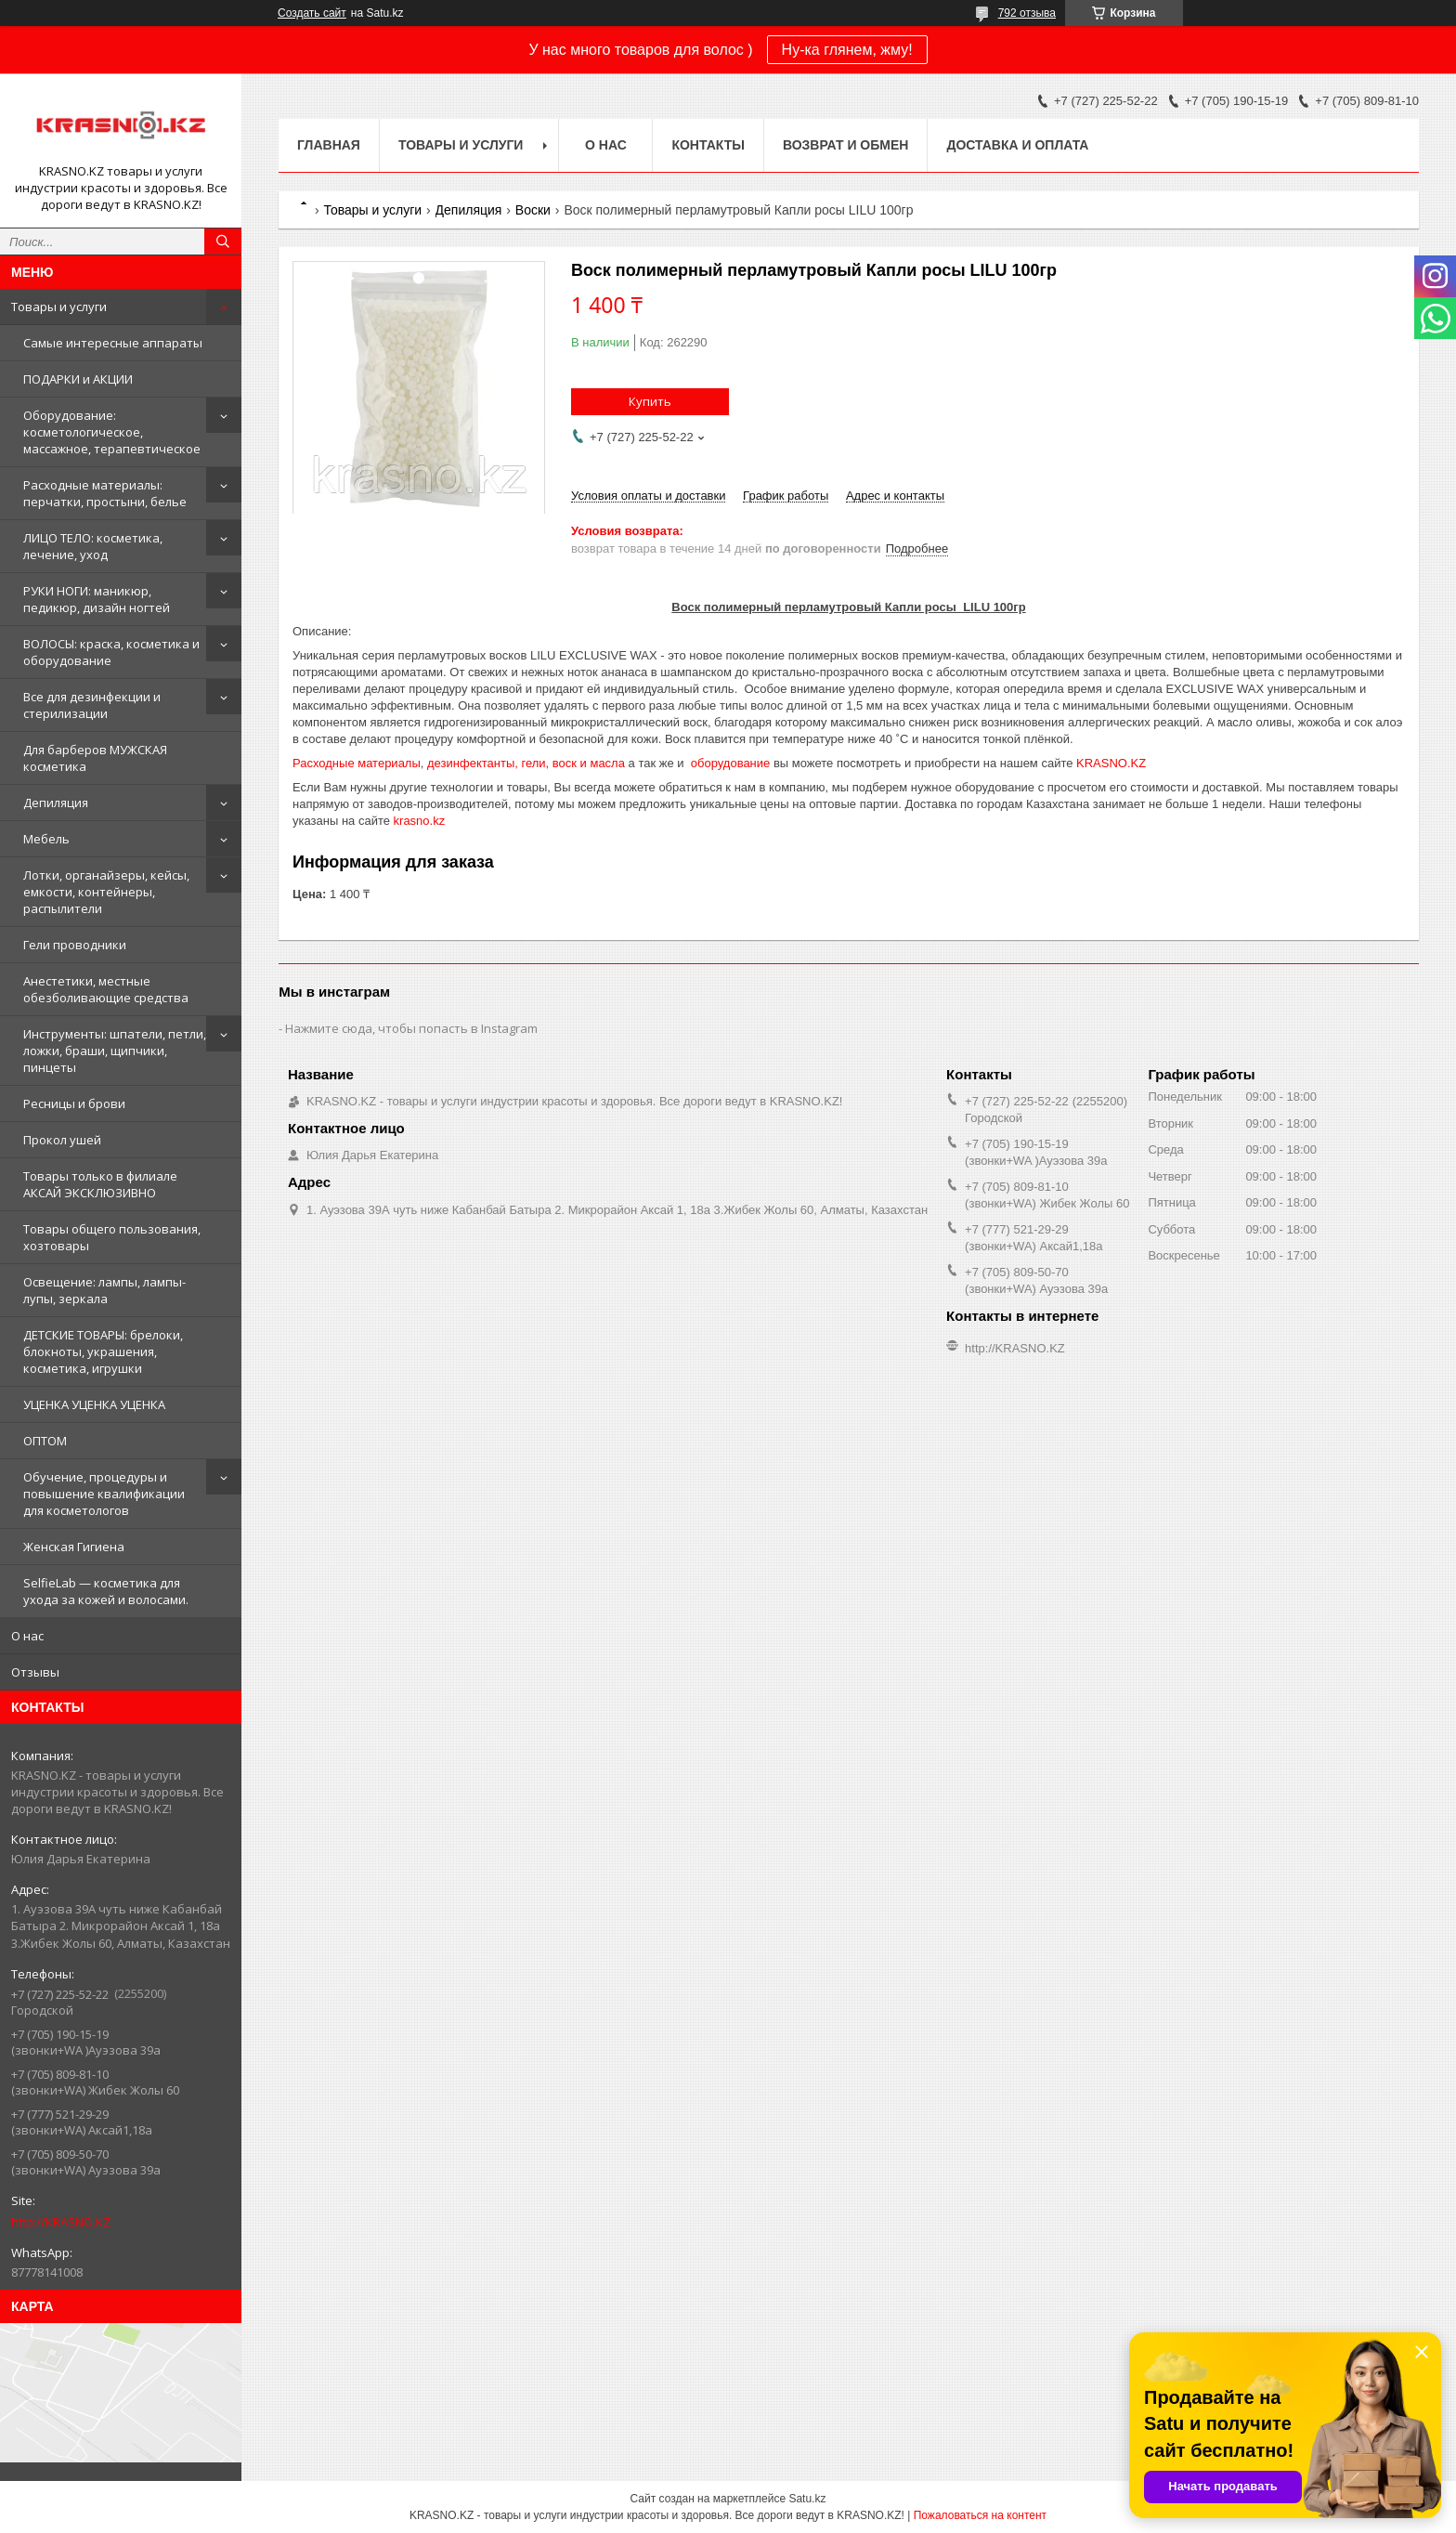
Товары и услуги (59, 306)
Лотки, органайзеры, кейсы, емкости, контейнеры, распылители (106, 892)
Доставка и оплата (1017, 144)
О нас (27, 1635)
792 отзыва (1027, 13)
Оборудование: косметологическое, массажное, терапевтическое (112, 432)
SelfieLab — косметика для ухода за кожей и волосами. (105, 1591)
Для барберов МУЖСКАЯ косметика (95, 758)
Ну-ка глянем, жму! (847, 50)
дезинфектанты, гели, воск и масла (526, 763)
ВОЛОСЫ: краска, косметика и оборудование (111, 652)
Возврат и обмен (846, 144)
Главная (328, 144)
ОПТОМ (45, 1440)
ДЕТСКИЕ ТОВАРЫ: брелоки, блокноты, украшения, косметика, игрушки (103, 1351)
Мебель (46, 838)
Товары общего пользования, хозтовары (112, 1237)
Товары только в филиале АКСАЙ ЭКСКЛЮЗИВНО (100, 1184)
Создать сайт (312, 13)
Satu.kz (807, 2498)
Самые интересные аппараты (112, 342)
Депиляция (55, 802)
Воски (533, 209)
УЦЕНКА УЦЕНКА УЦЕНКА (94, 1404)
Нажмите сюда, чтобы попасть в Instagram (411, 1028)
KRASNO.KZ (1111, 763)
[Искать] (222, 241)
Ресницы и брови (74, 1103)
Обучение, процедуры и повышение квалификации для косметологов (104, 1494)
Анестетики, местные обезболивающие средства (105, 989)
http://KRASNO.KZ (60, 2221)
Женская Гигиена (73, 1546)
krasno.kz (420, 821)
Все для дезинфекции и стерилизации (92, 705)
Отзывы (35, 1672)
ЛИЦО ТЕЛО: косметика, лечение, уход (92, 546)
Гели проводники (74, 944)
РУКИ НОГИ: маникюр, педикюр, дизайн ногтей (96, 599)
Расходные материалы (356, 763)
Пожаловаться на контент (980, 2515)
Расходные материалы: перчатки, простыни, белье (105, 493)
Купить (650, 401)
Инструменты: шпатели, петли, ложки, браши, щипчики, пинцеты (114, 1050)
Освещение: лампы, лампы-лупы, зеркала (104, 1290)
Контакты (707, 144)
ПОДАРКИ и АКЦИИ (78, 379)
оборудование (730, 763)
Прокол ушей (62, 1139)
